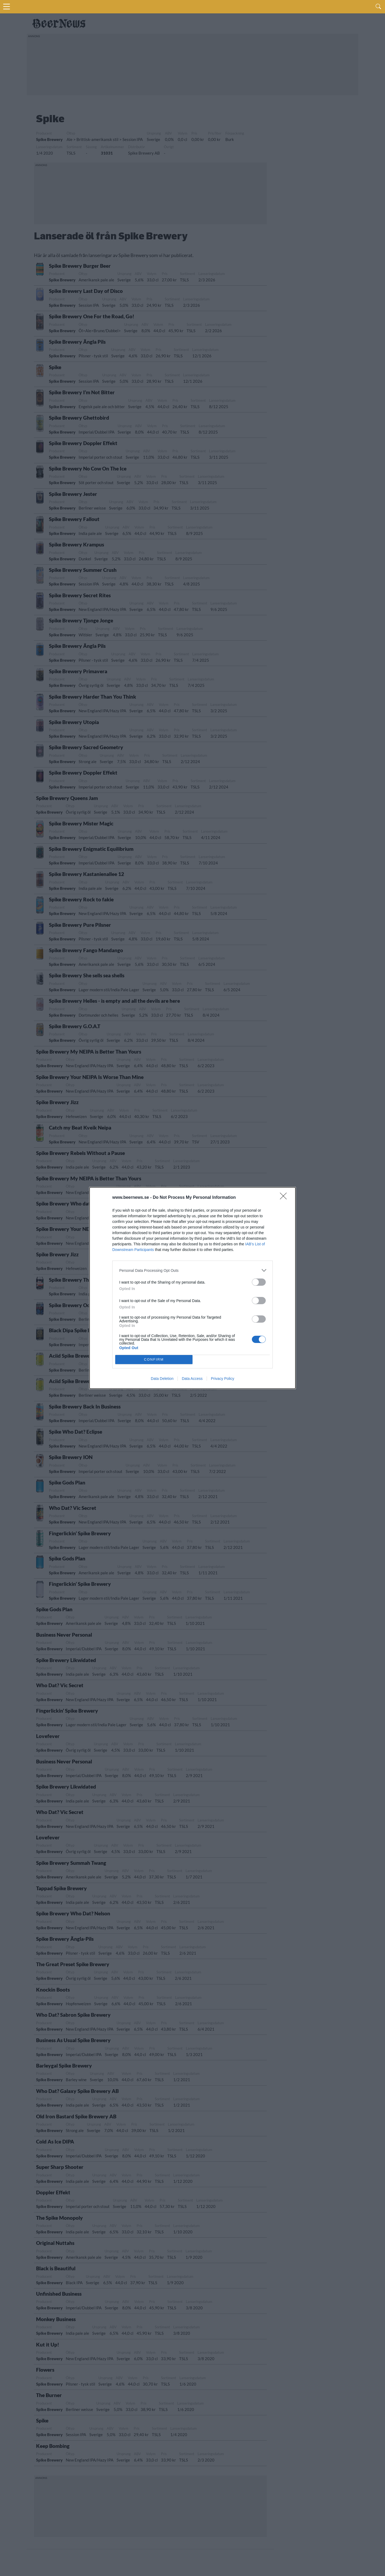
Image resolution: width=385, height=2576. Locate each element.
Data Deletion (162, 1378)
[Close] (285, 1198)
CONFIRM (154, 1359)
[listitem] (192, 1270)
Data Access (192, 1378)
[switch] (259, 1282)
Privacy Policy (222, 1378)
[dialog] (192, 1288)
